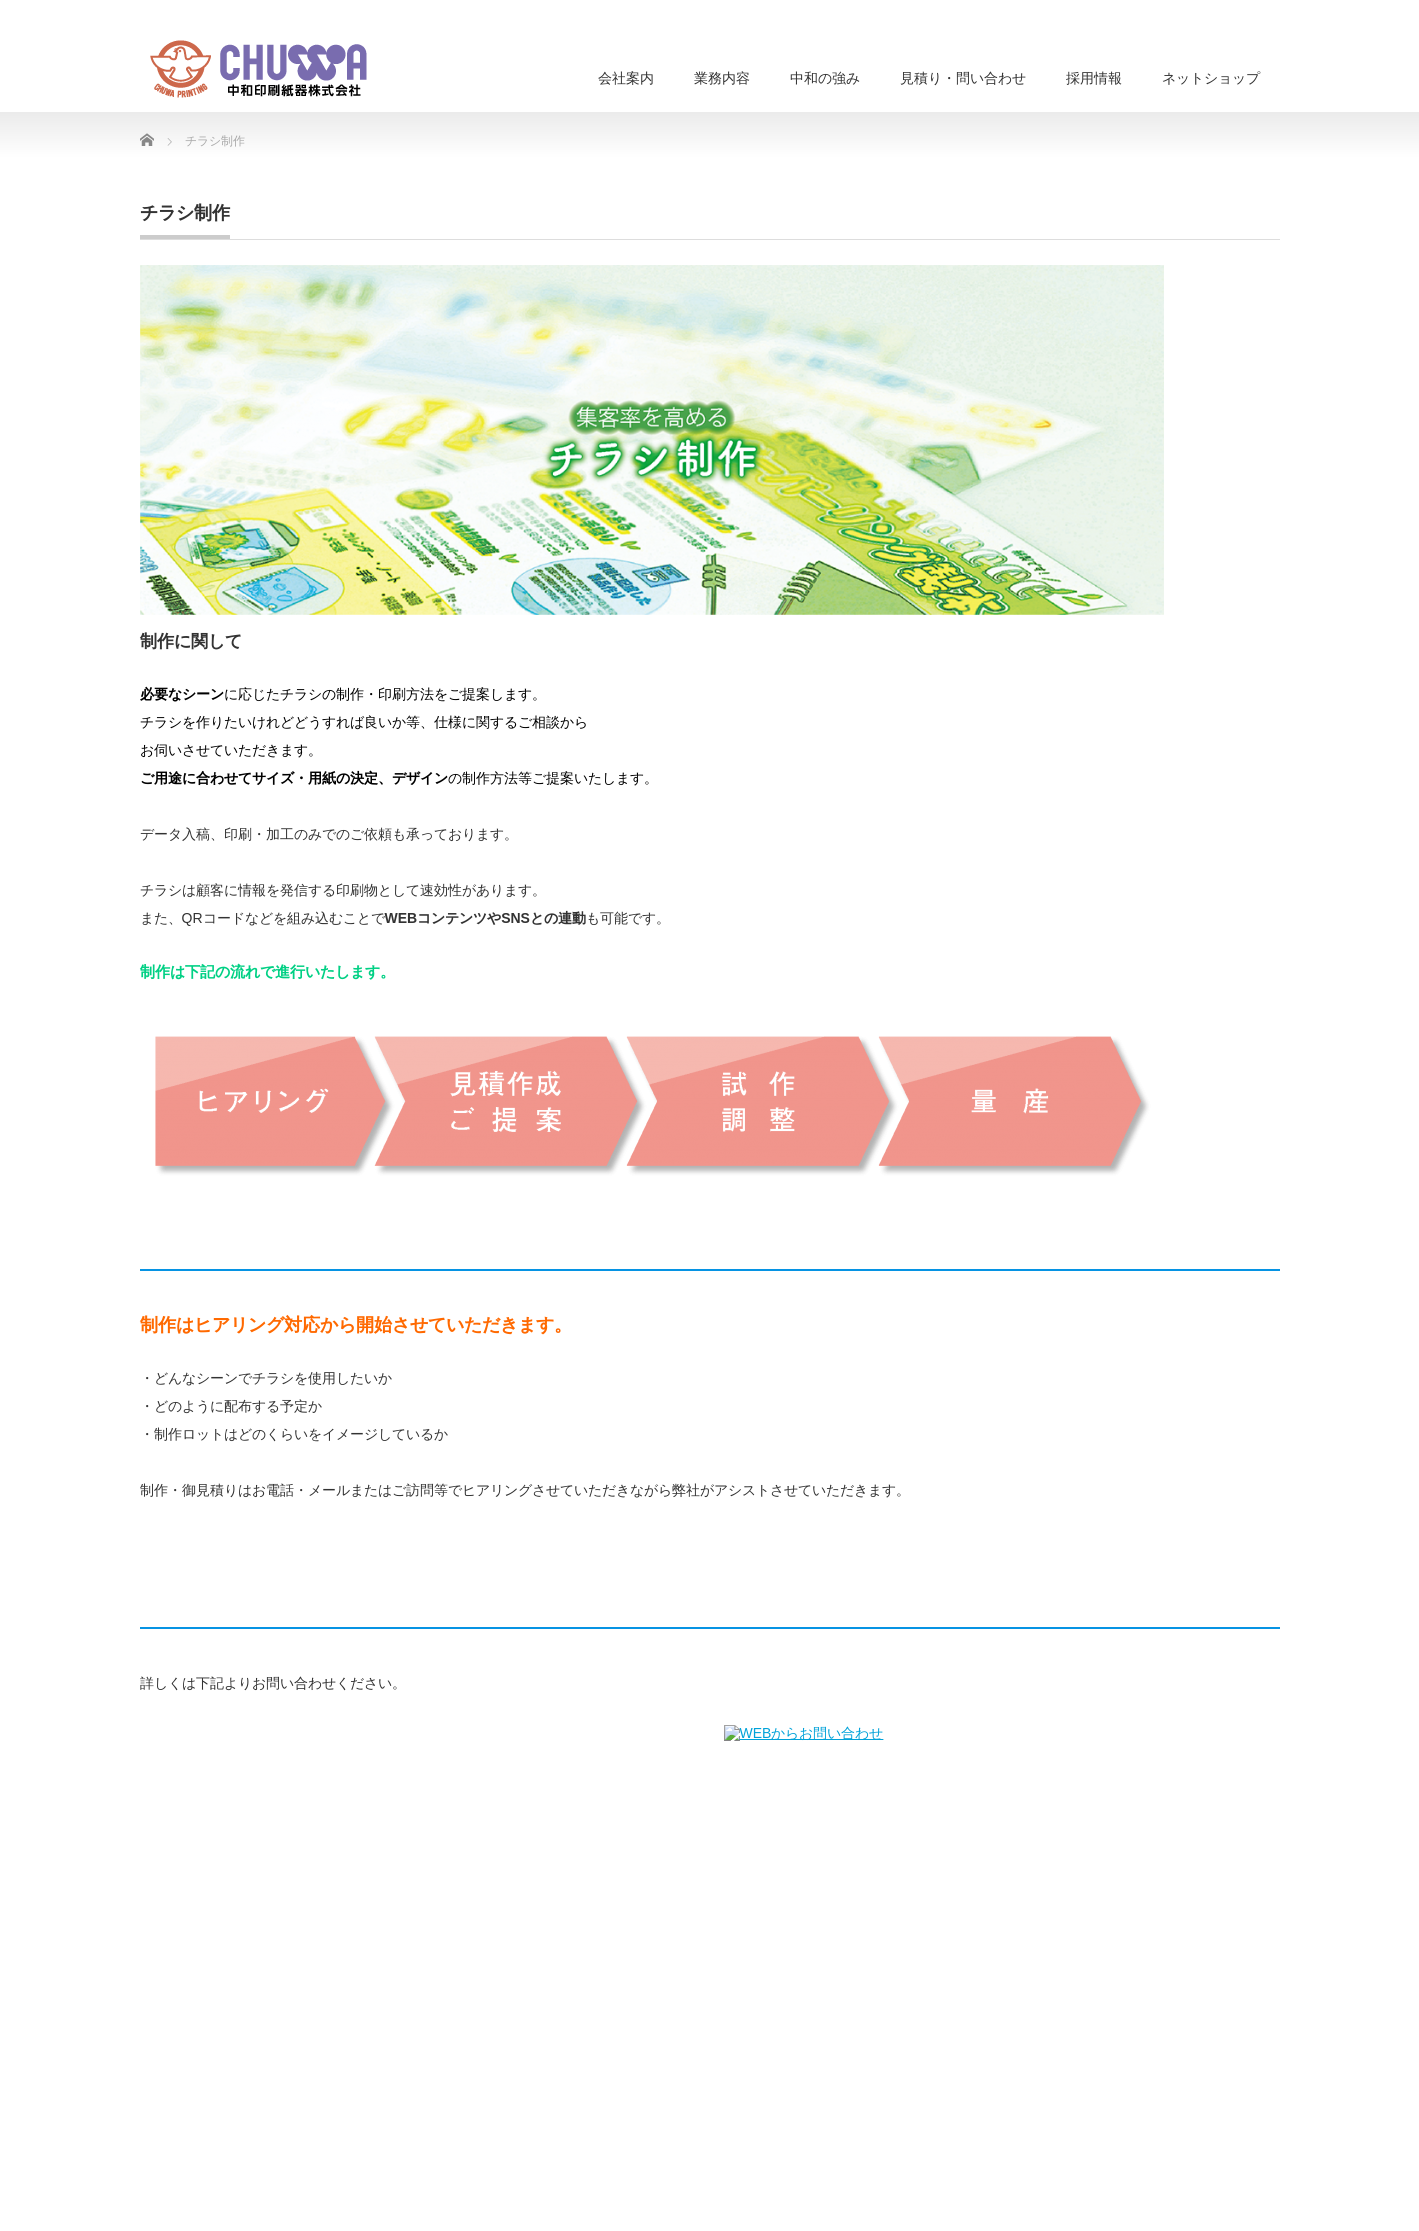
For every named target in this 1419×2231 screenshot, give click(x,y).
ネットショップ (1211, 78)
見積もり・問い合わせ (520, 2209)
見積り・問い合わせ (963, 78)
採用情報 (1094, 78)
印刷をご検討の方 (400, 2209)
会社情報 (172, 2209)
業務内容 (722, 78)
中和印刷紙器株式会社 (1147, 2208)
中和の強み (825, 78)
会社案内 (626, 78)
